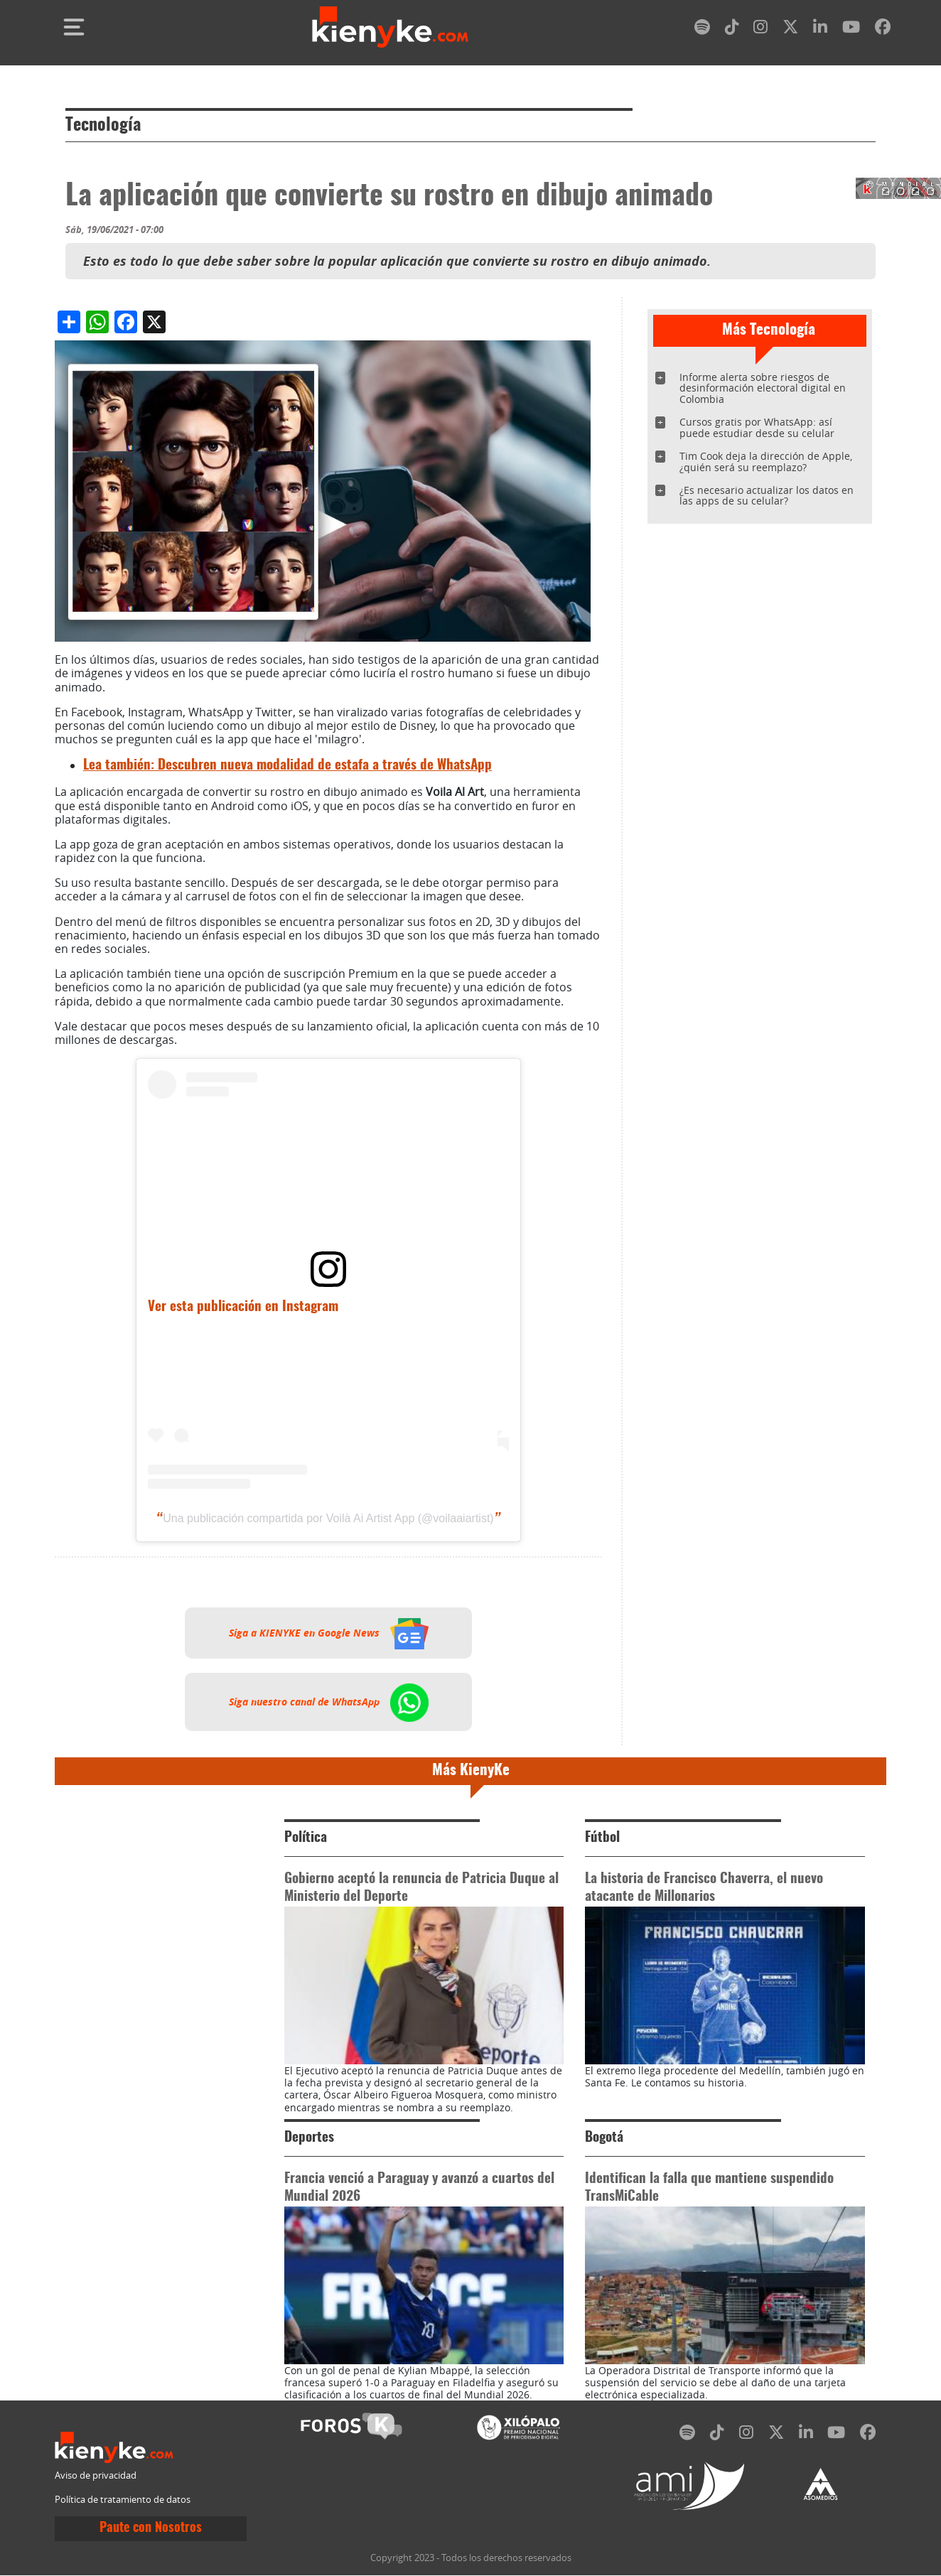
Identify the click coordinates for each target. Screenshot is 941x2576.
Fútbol (602, 1838)
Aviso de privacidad (95, 2475)
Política (305, 1838)
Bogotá (604, 2138)
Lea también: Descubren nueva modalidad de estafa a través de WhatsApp (287, 765)
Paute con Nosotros (151, 2528)
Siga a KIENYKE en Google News (329, 1633)
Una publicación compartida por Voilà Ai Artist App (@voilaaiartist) (328, 1518)
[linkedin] (820, 29)
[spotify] (702, 29)
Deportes (309, 2138)
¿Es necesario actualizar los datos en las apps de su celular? (766, 495)
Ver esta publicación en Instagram (243, 1307)
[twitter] (790, 29)
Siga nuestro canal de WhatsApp (329, 1702)
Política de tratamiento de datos (122, 2500)
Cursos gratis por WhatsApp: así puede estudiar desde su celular (756, 427)
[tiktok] (732, 29)
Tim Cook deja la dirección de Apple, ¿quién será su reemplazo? (765, 461)
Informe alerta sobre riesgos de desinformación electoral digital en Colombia (762, 388)
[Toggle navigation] (74, 27)
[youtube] (851, 29)
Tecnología (103, 125)
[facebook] (883, 29)
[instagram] (760, 29)
